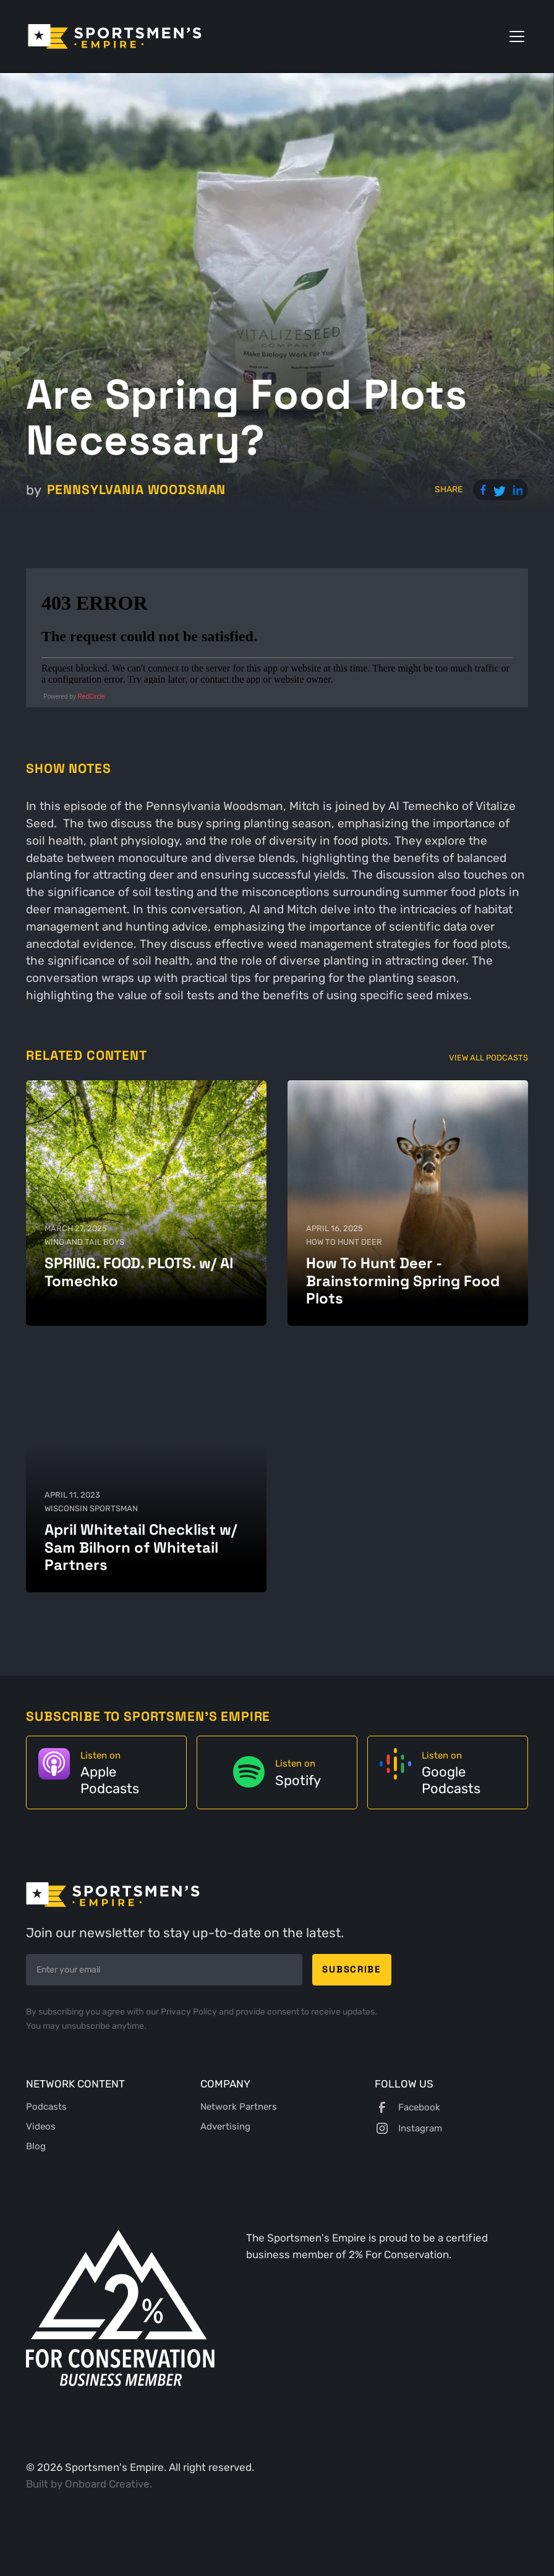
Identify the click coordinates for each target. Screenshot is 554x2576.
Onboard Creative (107, 2484)
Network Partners (238, 2106)
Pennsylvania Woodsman (136, 489)
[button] (514, 36)
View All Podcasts (488, 1057)
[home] (115, 36)
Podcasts (46, 2106)
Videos (41, 2126)
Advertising (225, 2126)
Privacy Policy (190, 2012)
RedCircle (91, 696)
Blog (36, 2146)
